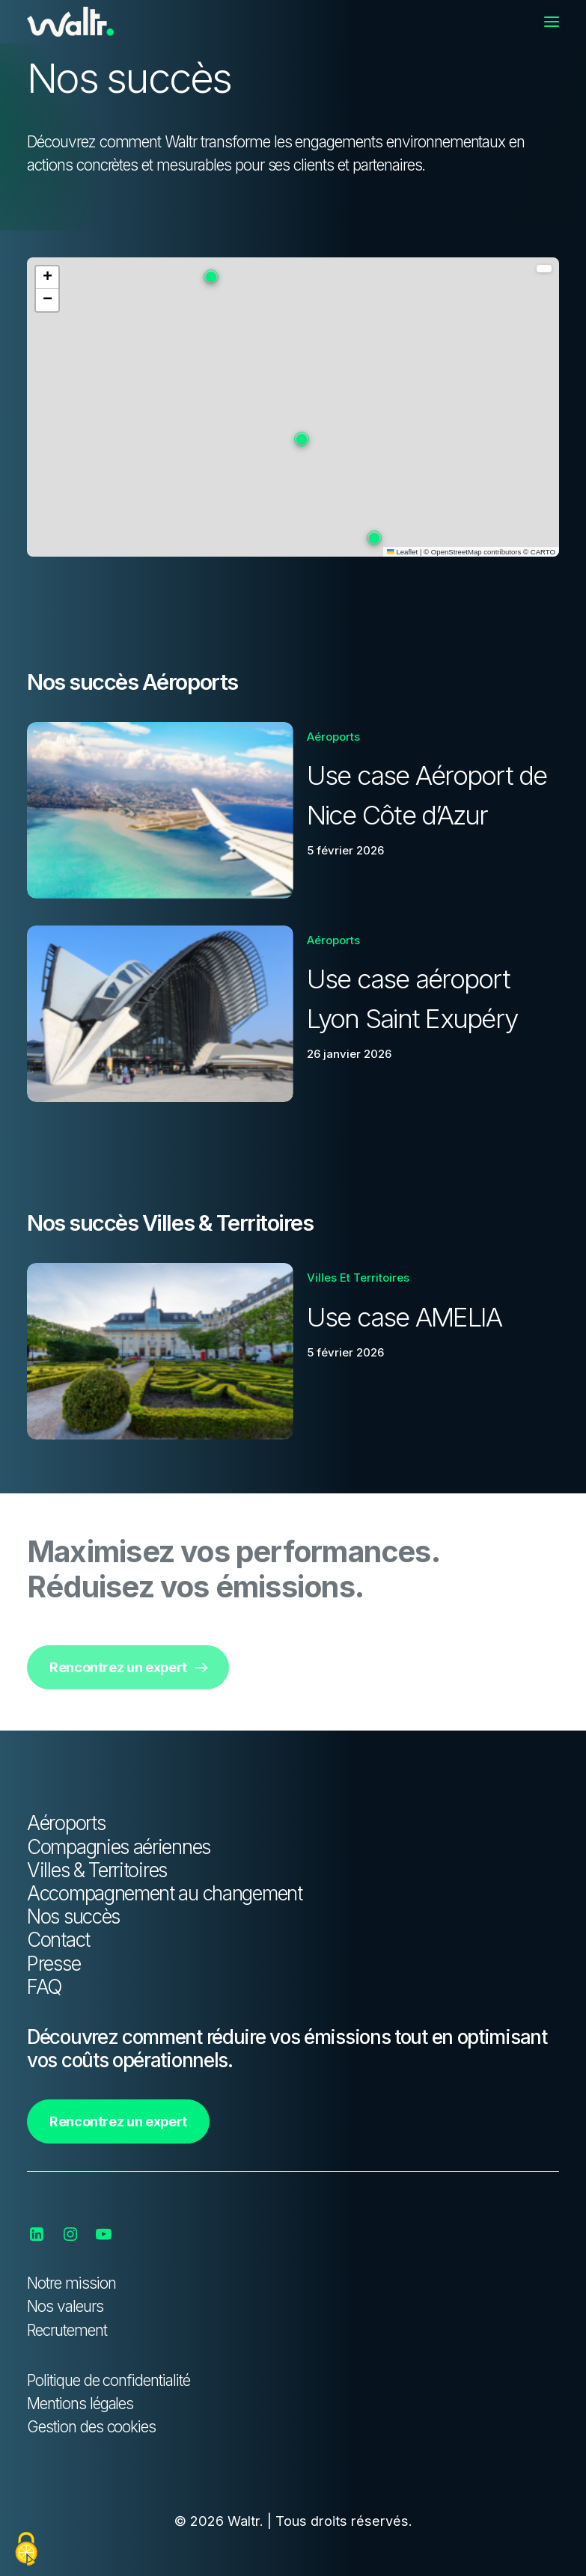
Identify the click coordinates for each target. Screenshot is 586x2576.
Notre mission (71, 2283)
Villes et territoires (358, 1277)
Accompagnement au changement (164, 1893)
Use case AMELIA (404, 1317)
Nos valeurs (65, 2306)
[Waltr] (70, 22)
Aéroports (333, 736)
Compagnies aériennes (118, 1846)
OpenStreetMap (456, 552)
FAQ (44, 1986)
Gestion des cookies (91, 2426)
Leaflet (402, 552)
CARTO (543, 552)
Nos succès (73, 1916)
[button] (551, 21)
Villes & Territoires (97, 1870)
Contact (58, 1939)
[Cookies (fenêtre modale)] (26, 2550)
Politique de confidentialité (108, 2380)
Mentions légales (80, 2403)
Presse (53, 1963)
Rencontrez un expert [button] (128, 1667)
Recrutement (67, 2330)
